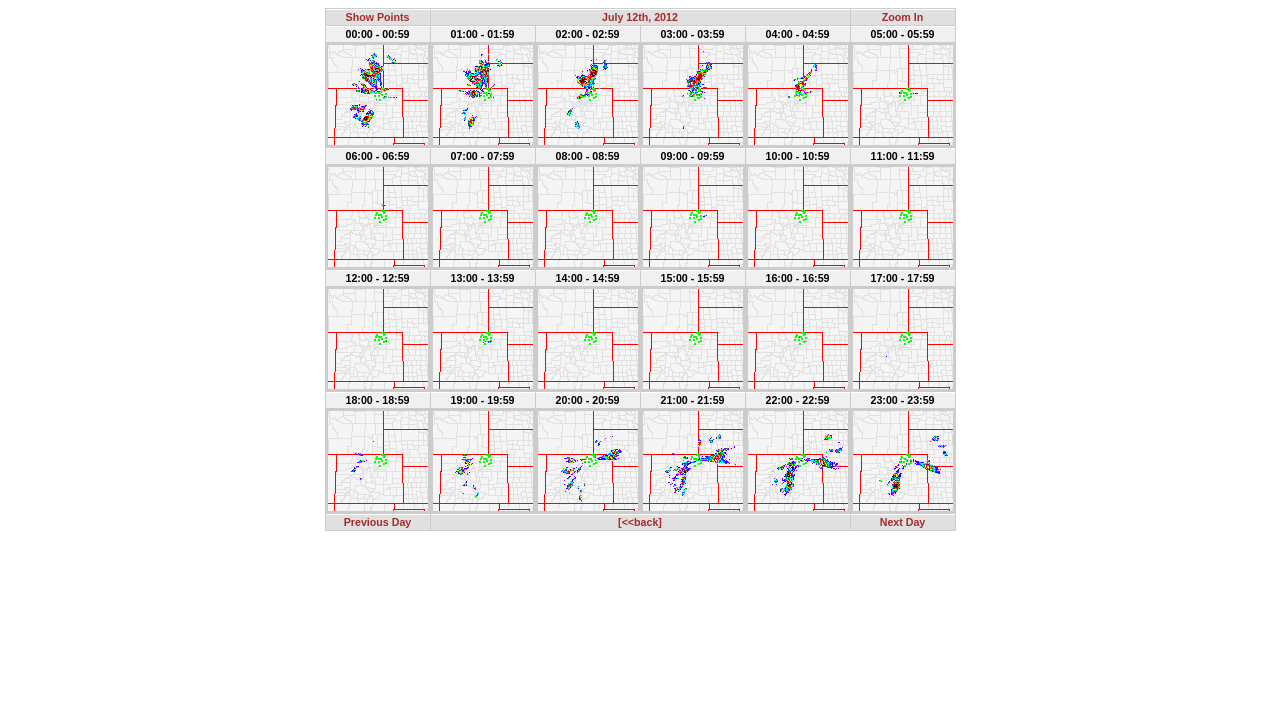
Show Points (378, 17)
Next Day (903, 522)
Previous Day (378, 522)
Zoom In (902, 17)
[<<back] (640, 522)
